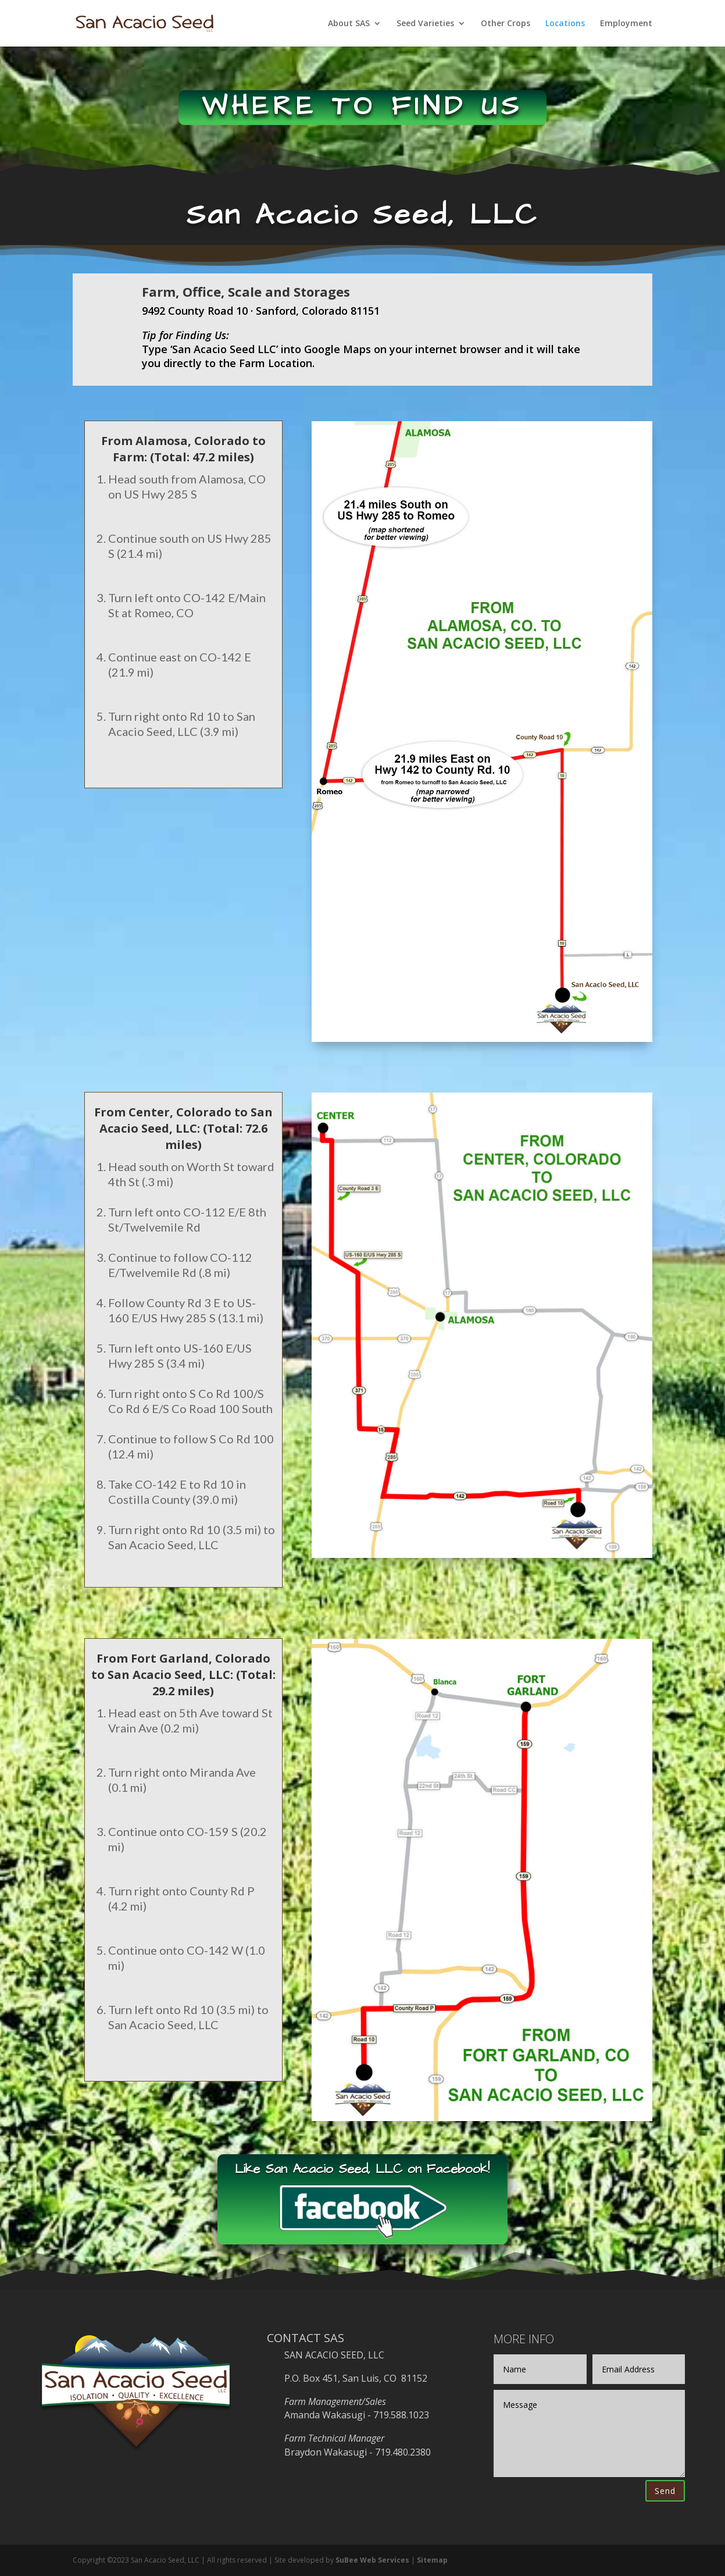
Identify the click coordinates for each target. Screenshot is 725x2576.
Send (665, 2490)
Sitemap (432, 2560)
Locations (565, 24)
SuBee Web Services (372, 2560)
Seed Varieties (425, 24)
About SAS (349, 24)
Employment (626, 24)
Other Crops (505, 24)
